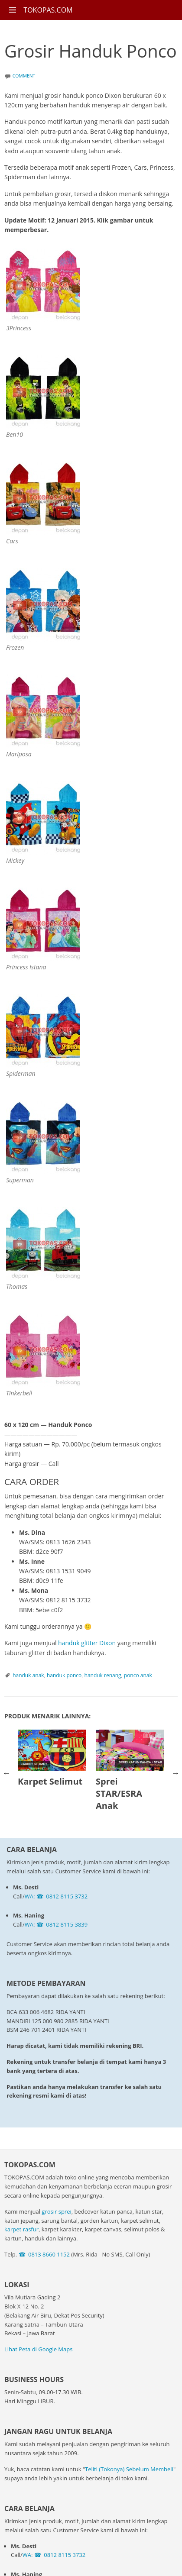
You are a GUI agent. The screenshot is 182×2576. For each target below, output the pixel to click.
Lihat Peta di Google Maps (38, 2349)
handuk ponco (64, 1675)
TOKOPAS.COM (47, 10)
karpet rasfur (21, 2229)
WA (29, 1896)
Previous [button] (6, 1773)
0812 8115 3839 (67, 1924)
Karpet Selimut (50, 1781)
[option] (52, 1760)
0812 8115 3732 (67, 1896)
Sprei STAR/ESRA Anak (119, 1793)
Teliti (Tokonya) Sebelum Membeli (129, 2469)
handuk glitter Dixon (87, 1643)
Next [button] (175, 1773)
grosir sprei (56, 2211)
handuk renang (102, 1675)
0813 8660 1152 (49, 2254)
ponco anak (138, 1675)
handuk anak (28, 1675)
